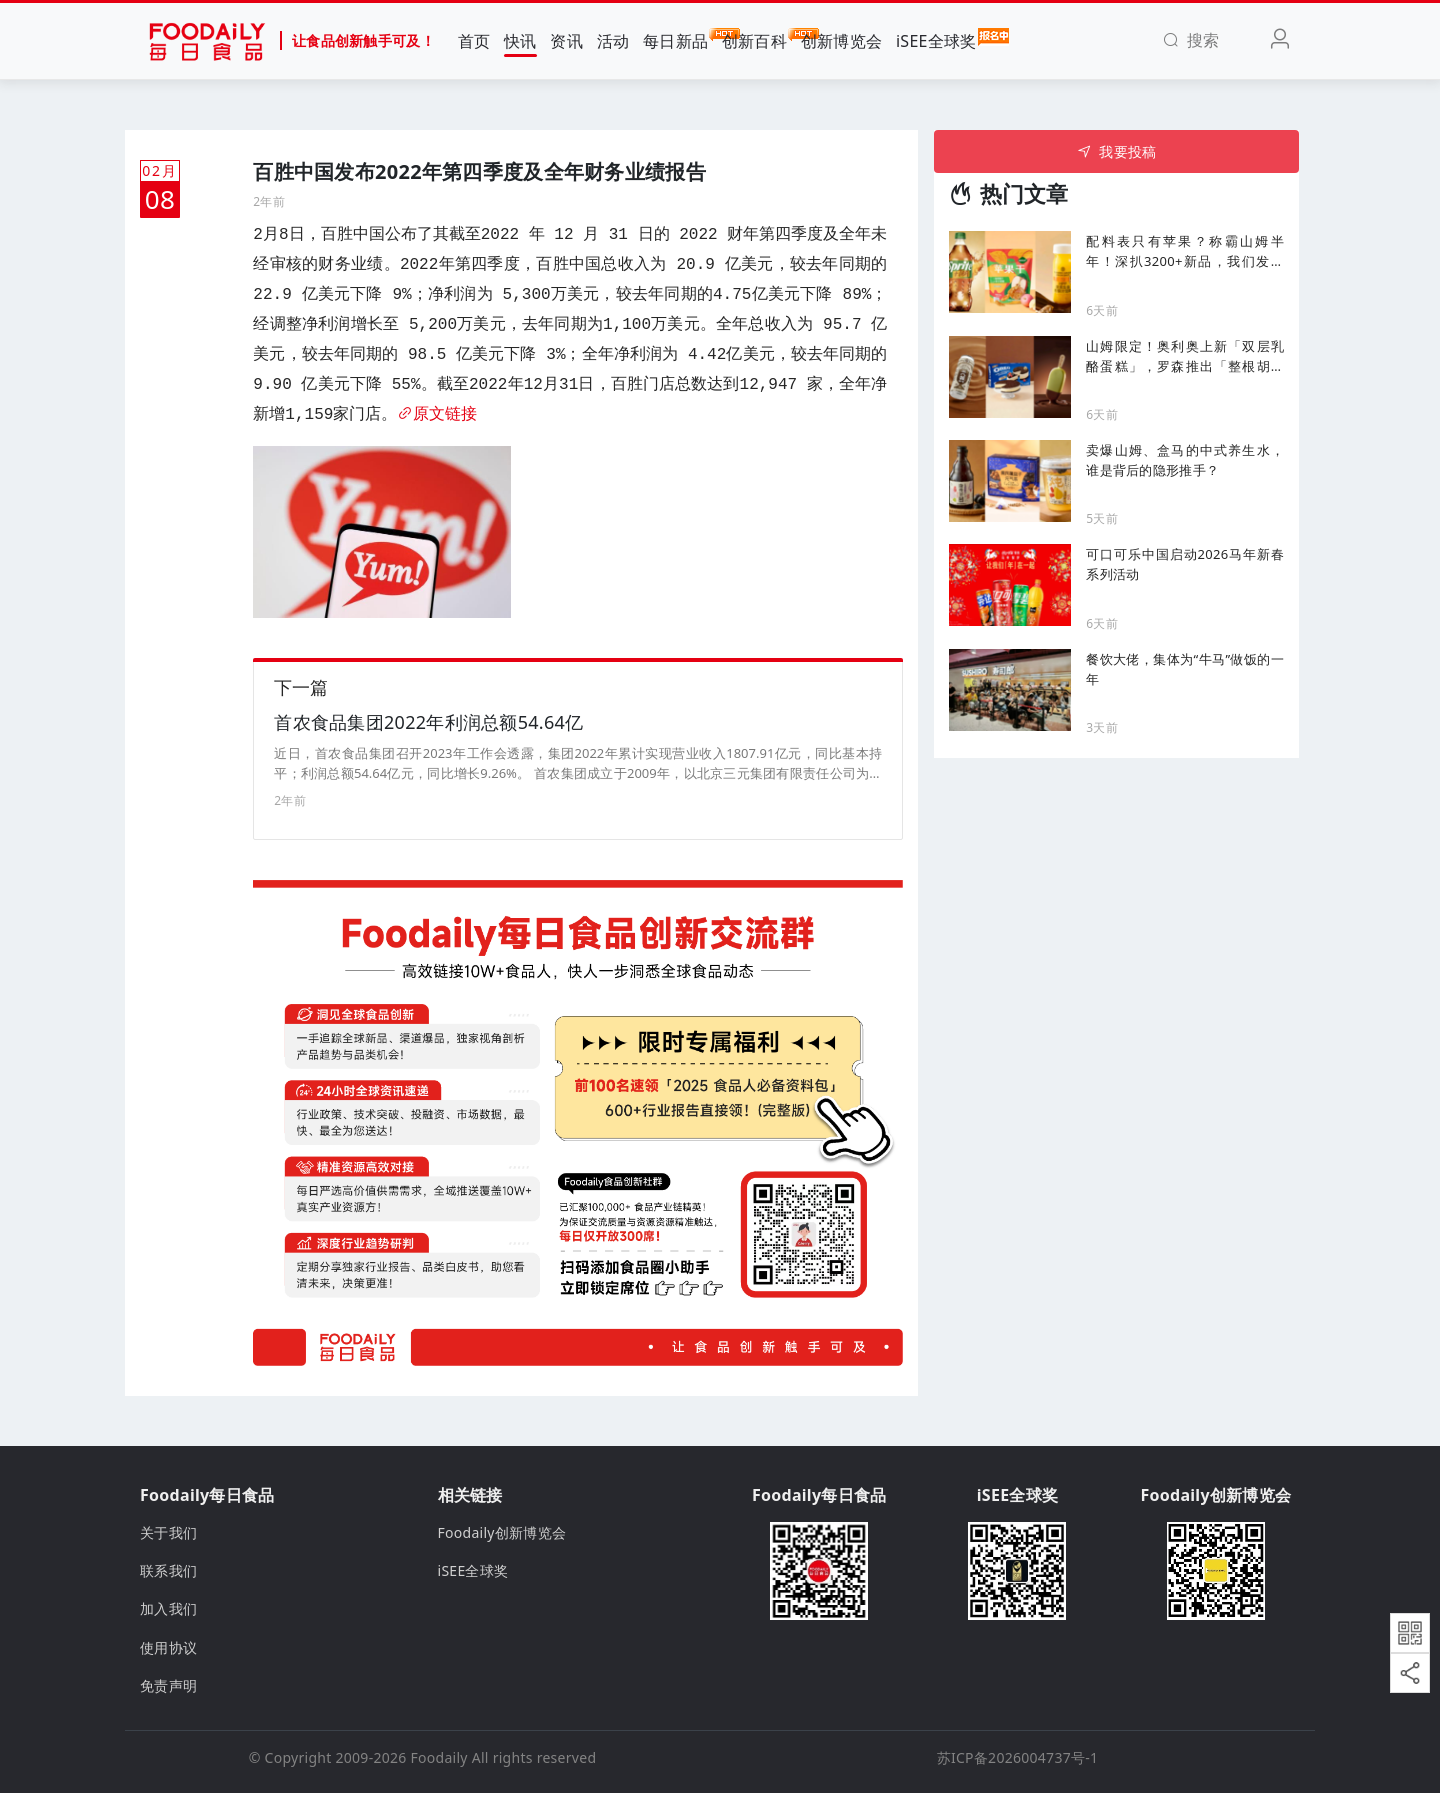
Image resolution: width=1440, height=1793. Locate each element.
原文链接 (437, 415)
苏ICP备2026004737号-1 (1018, 1757)
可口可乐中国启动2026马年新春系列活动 (1185, 564)
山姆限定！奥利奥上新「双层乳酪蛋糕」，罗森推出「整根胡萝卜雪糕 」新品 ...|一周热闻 (1185, 356)
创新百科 (754, 40)
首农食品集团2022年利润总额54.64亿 (428, 722)
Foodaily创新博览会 (502, 1532)
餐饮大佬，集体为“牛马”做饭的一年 (1185, 669)
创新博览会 (841, 41)
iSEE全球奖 (936, 40)
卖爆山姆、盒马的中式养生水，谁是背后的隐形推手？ (1185, 460)
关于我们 (168, 1532)
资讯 (566, 41)
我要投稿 (1116, 151)
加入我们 (168, 1609)
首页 (474, 41)
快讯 (520, 41)
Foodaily (439, 1757)
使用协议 (168, 1647)
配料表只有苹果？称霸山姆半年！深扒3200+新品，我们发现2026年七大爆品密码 (1185, 251)
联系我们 (168, 1570)
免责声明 (168, 1685)
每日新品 (675, 40)
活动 (613, 41)
